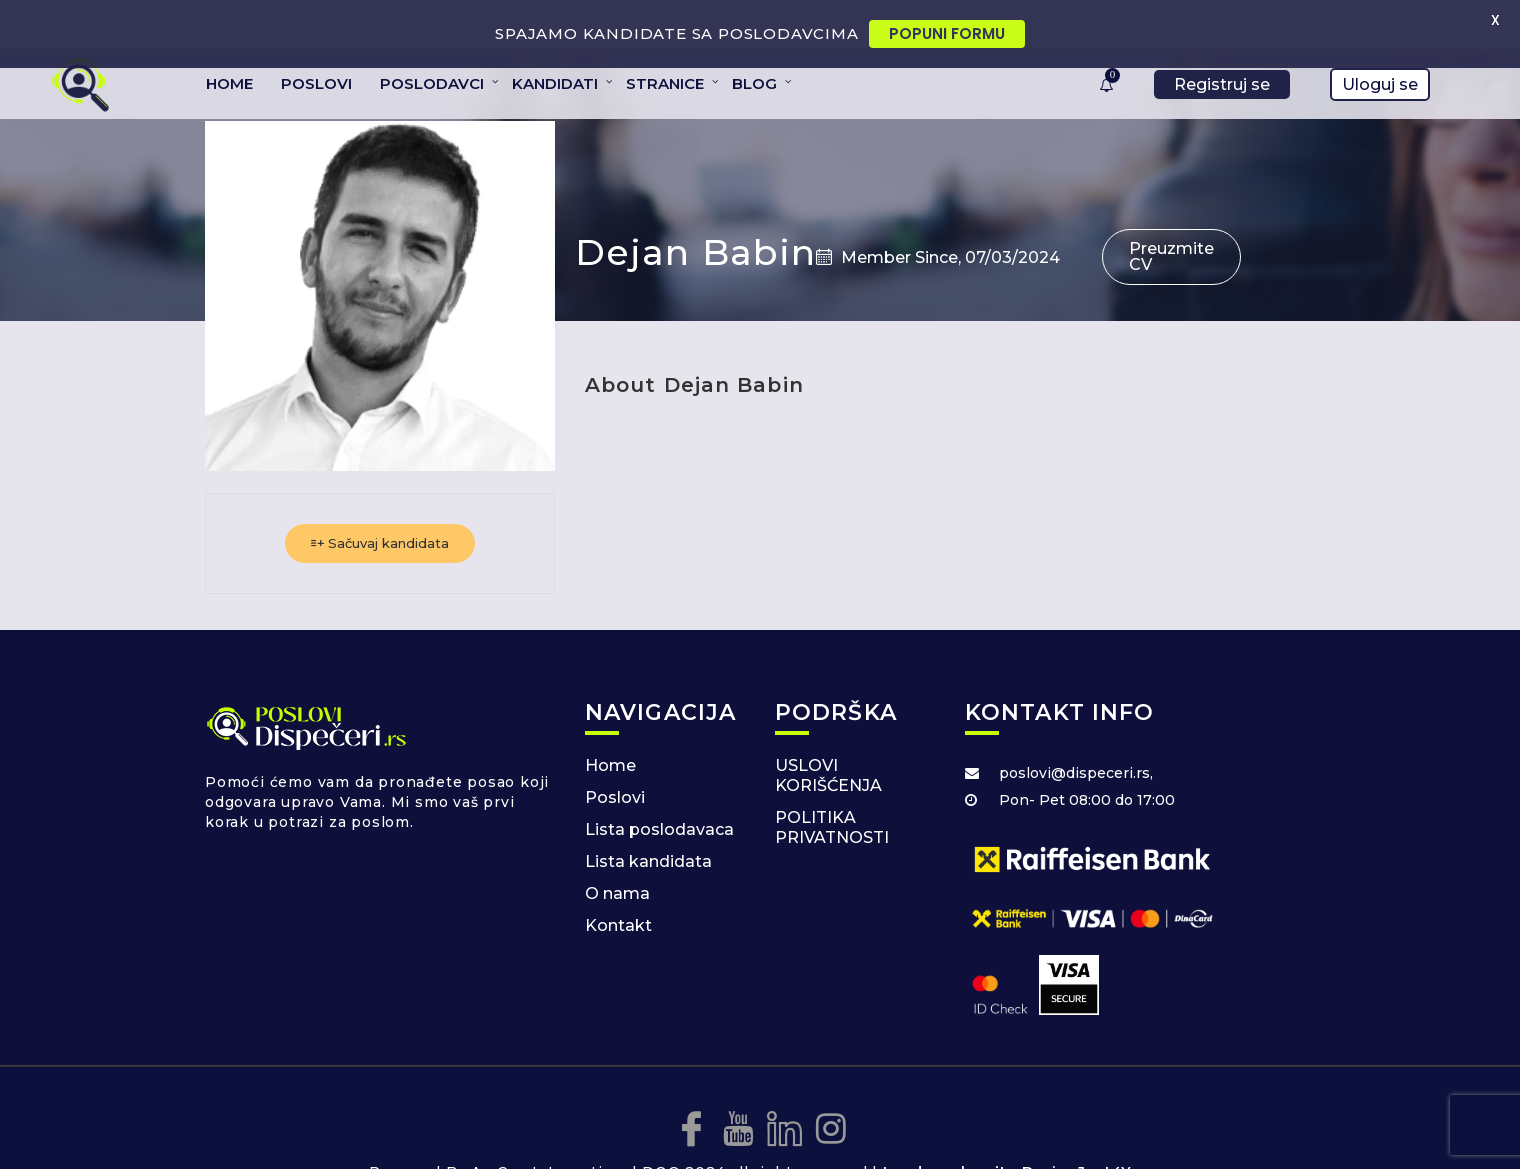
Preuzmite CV (1171, 218)
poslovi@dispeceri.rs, (1076, 735)
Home (610, 727)
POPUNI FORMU (947, 33)
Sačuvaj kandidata (380, 505)
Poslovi (615, 759)
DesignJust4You (1086, 1133)
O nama (617, 855)
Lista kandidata (648, 823)
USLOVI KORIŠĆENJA (828, 737)
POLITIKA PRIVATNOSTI (832, 789)
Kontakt (618, 887)
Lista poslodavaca (659, 791)
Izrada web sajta (950, 1133)
